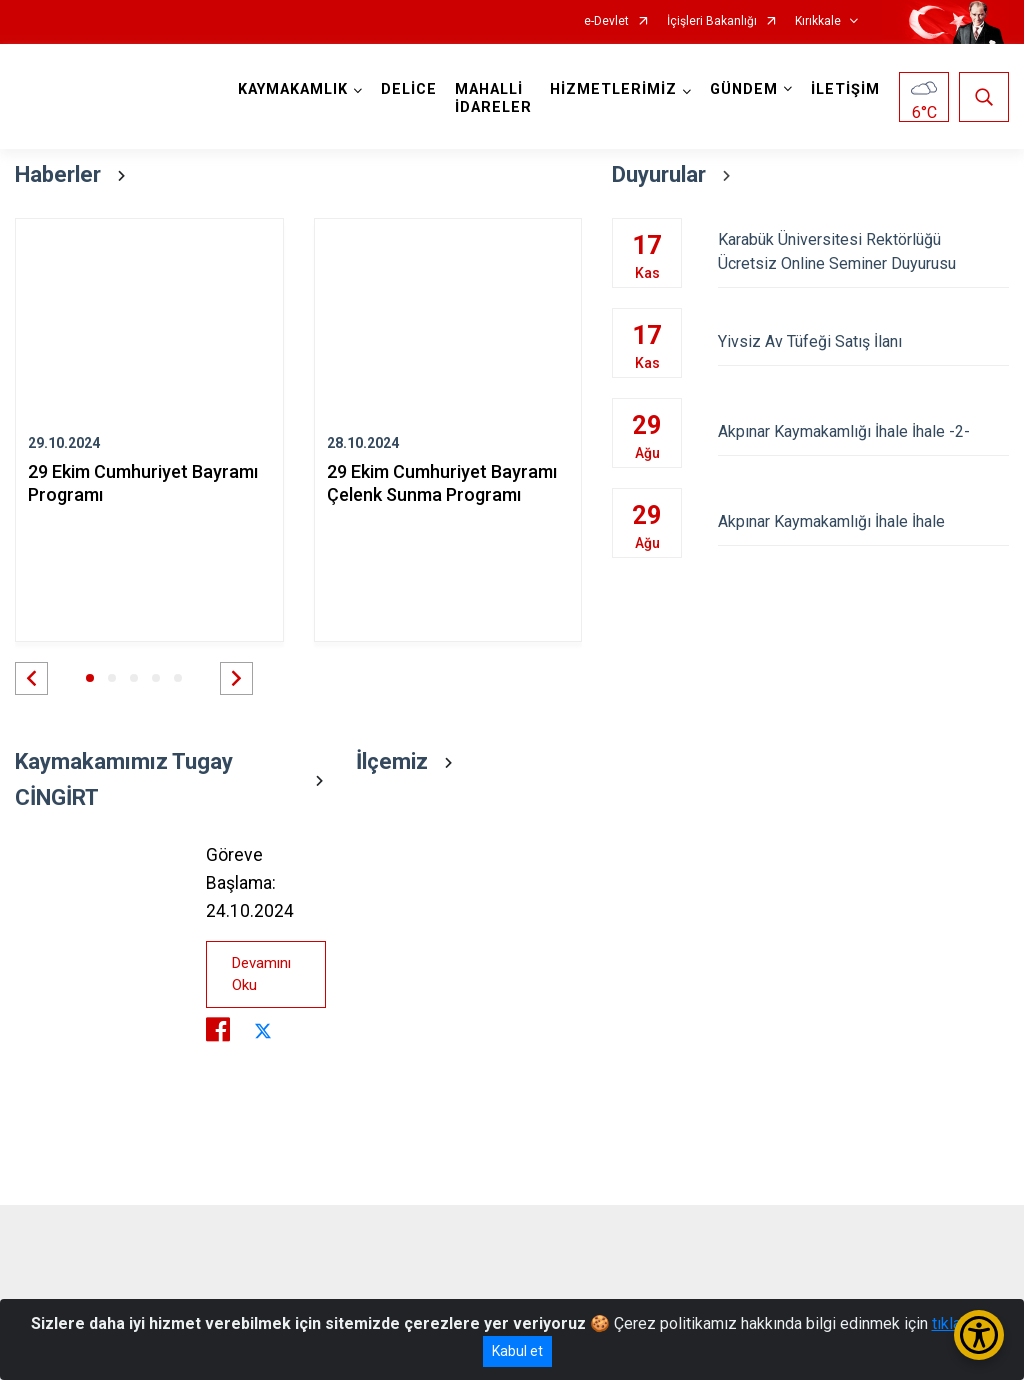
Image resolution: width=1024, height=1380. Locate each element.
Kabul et (517, 1351)
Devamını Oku (261, 974)
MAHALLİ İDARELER (493, 98)
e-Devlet (606, 21)
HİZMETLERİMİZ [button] (613, 89)
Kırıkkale (818, 21)
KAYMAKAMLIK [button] (293, 89)
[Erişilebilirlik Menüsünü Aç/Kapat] (979, 1335)
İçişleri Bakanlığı (712, 21)
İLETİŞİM (845, 89)
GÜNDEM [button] (744, 89)
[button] (31, 678)
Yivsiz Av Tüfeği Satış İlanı (863, 341)
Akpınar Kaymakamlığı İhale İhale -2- (863, 431)
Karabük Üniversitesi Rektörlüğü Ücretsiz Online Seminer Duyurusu (863, 251)
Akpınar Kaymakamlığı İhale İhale (863, 521)
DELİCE (409, 89)
